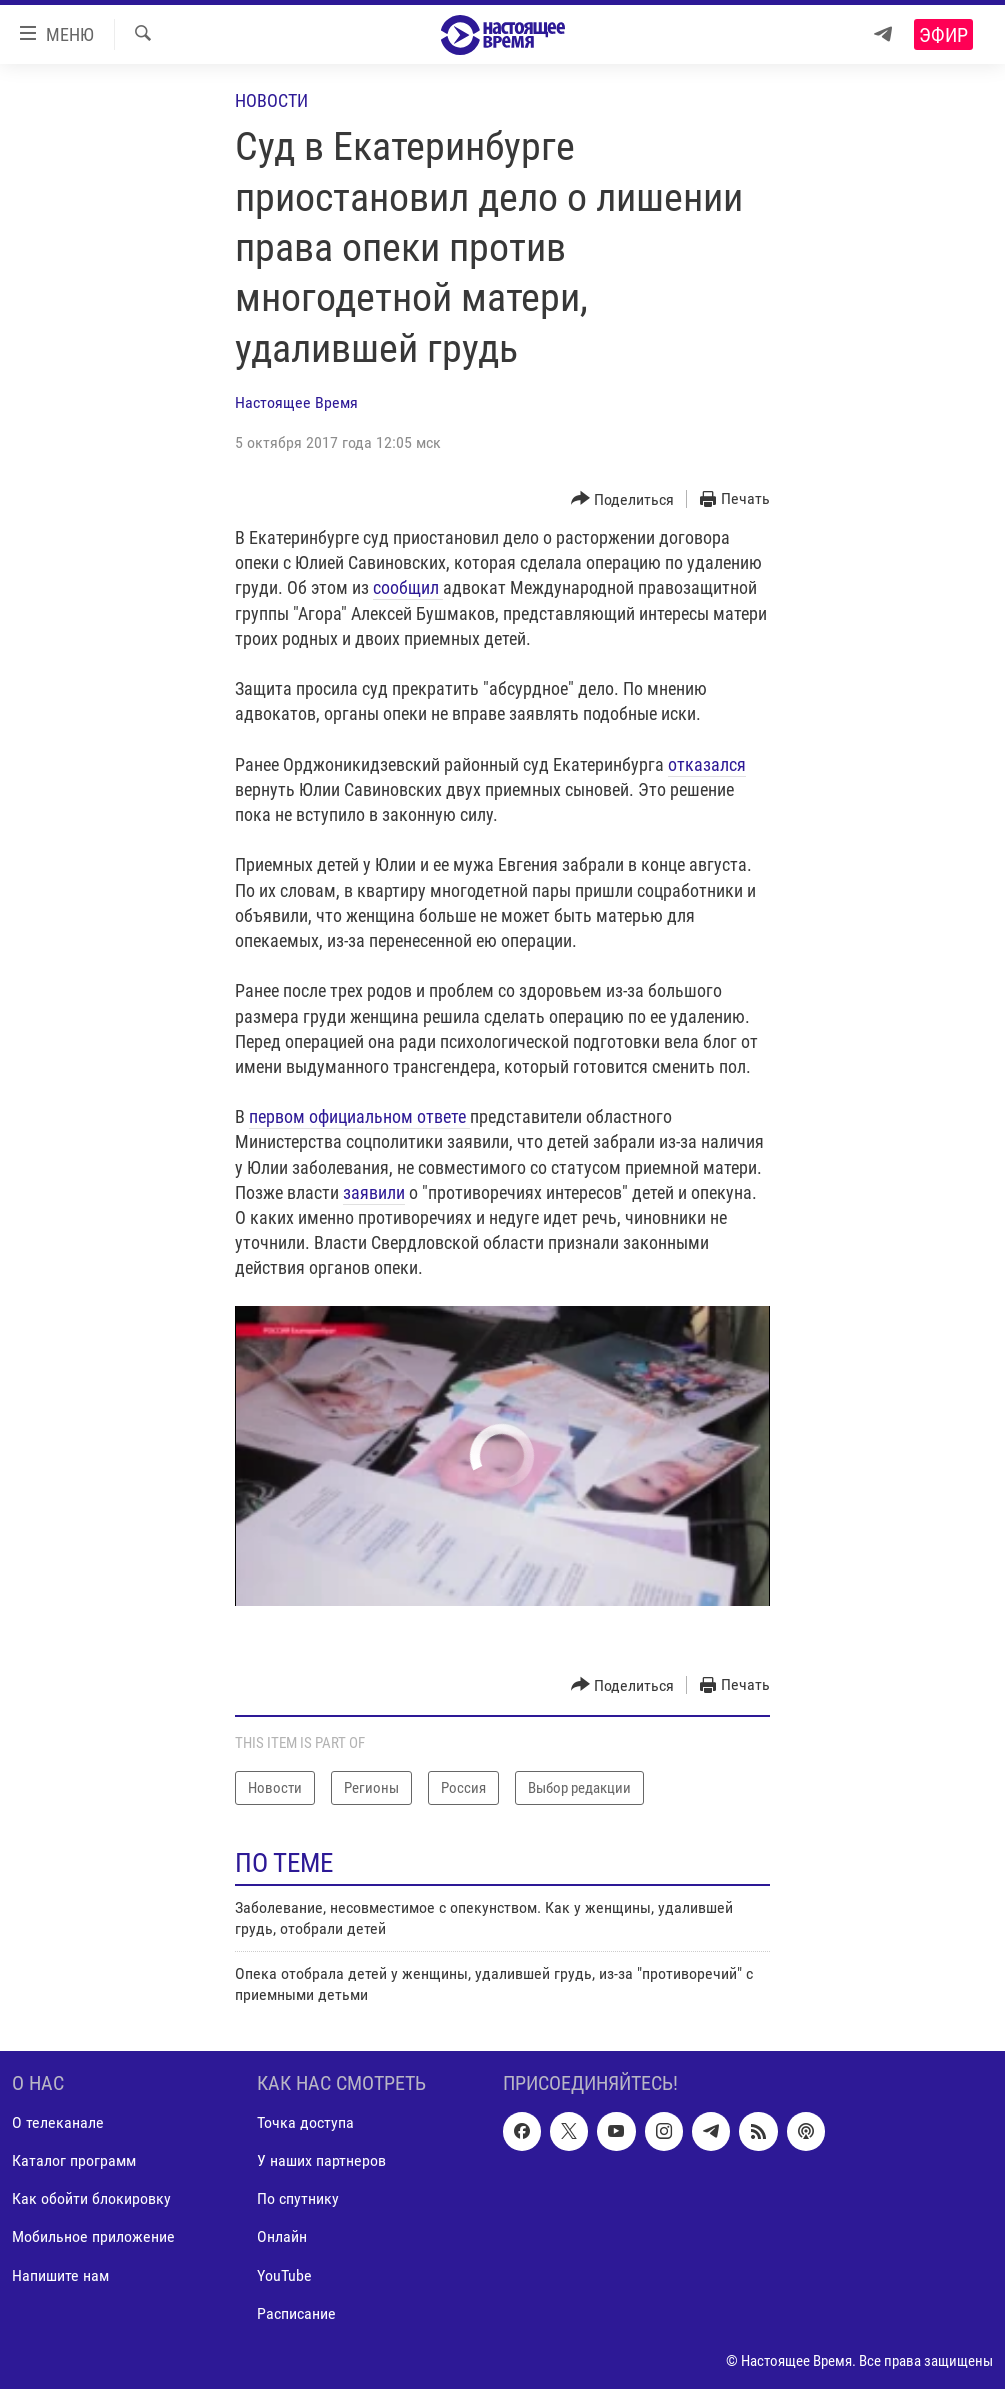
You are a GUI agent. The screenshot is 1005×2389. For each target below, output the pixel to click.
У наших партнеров (321, 2160)
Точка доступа (305, 2122)
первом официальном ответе (359, 1116)
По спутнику (298, 2198)
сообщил (408, 587)
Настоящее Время (296, 402)
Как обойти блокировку (91, 2198)
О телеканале (58, 2122)
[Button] (623, 499)
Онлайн (282, 2236)
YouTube (284, 2274)
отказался (707, 764)
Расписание (296, 2312)
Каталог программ (74, 2160)
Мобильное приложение (93, 2236)
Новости (271, 100)
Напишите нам (60, 2274)
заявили (374, 1192)
